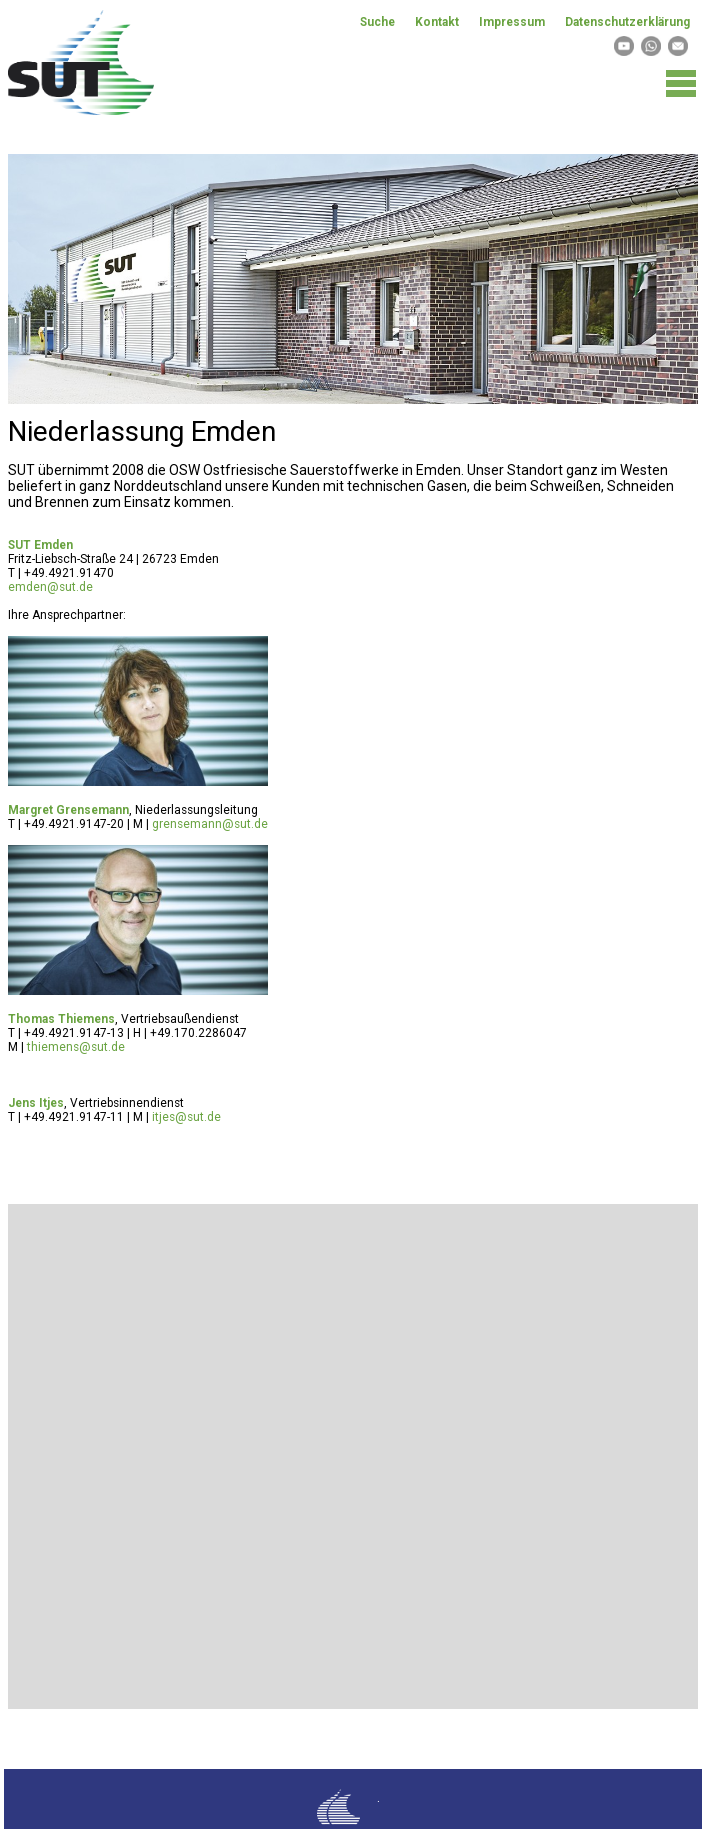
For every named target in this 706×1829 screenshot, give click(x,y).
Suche (377, 22)
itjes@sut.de (186, 1117)
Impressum (512, 22)
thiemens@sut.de (76, 1047)
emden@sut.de (50, 587)
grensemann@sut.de (210, 824)
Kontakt (437, 22)
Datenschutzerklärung (627, 22)
